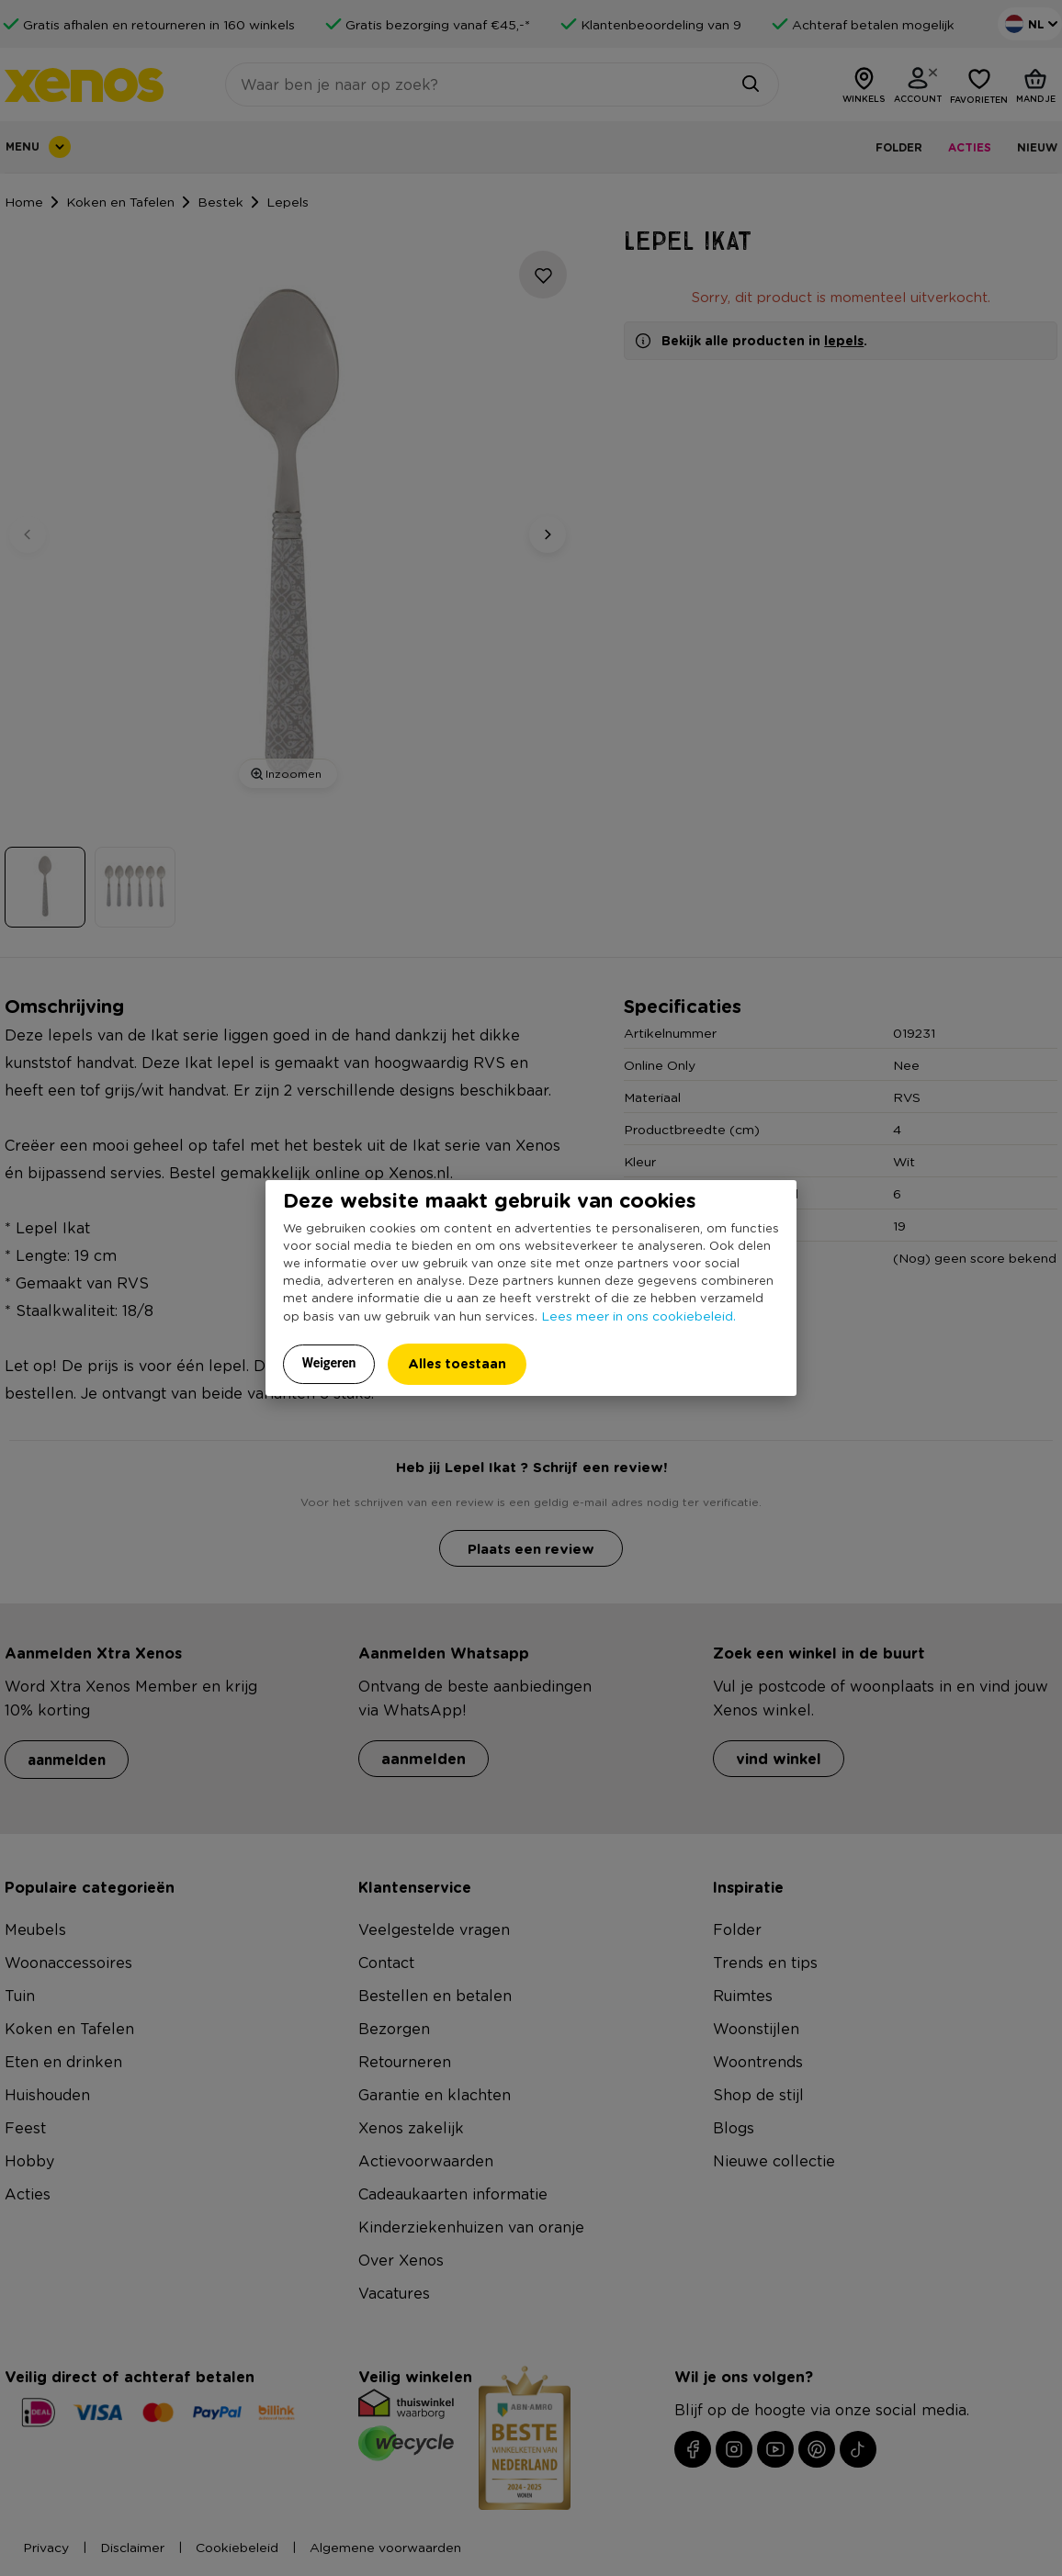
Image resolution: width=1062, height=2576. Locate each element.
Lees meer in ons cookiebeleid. (638, 1315)
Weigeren (329, 1362)
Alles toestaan (457, 1363)
